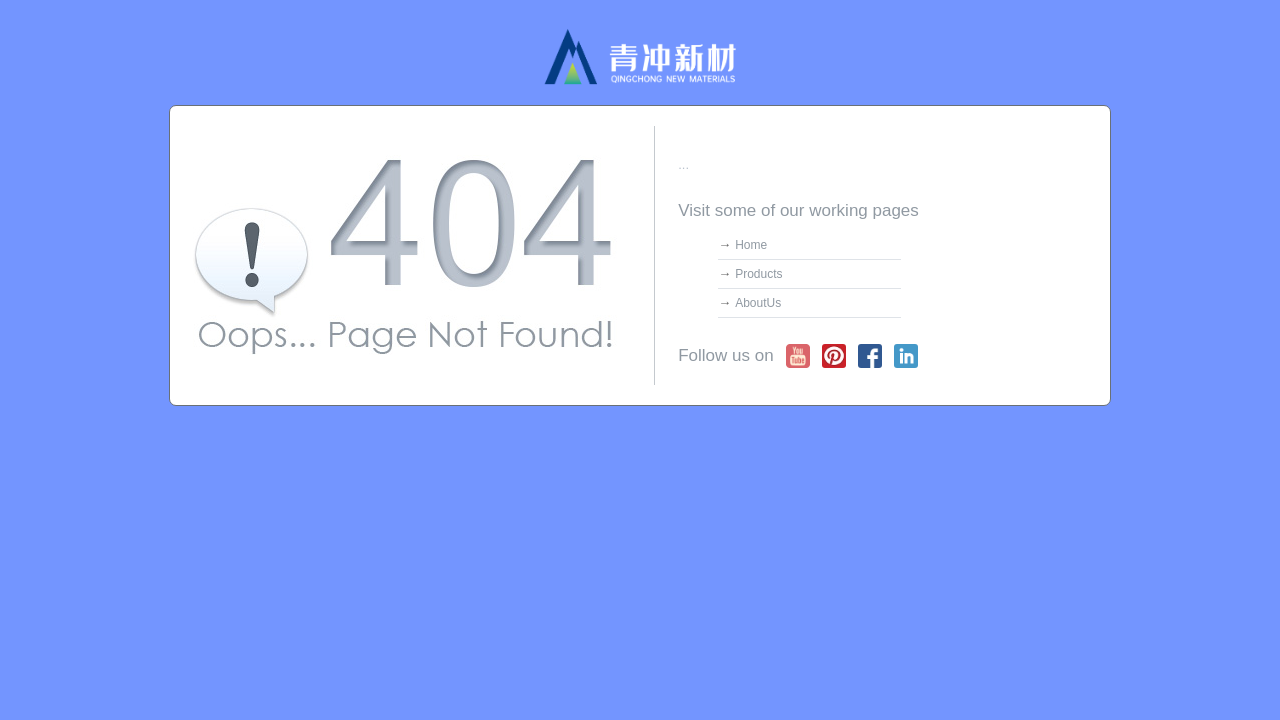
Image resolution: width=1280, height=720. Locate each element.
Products (758, 274)
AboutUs (758, 303)
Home (751, 245)
